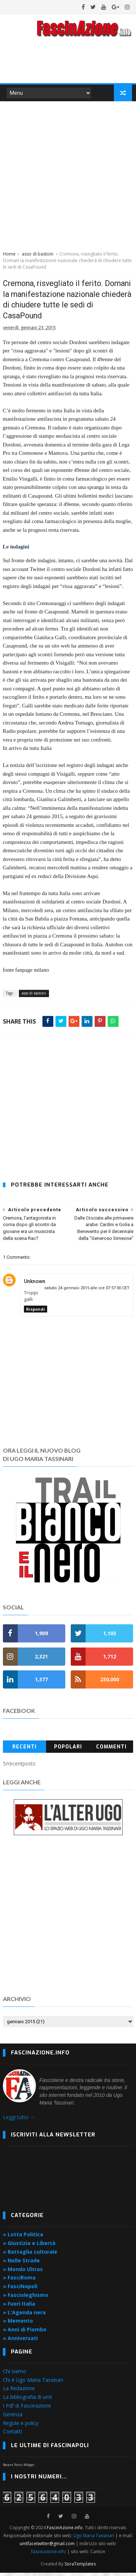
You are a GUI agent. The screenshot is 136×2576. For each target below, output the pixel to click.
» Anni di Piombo (24, 2332)
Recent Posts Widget (18, 2468)
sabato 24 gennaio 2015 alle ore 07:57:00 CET (86, 1291)
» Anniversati (20, 2341)
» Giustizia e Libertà (29, 2246)
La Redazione (19, 2391)
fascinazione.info (48, 2555)
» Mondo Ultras (23, 2272)
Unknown (34, 1284)
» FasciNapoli (20, 2289)
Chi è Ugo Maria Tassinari (33, 2383)
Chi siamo (14, 2374)
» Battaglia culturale (30, 2255)
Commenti (111, 1750)
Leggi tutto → (19, 2120)
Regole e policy (20, 2426)
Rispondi (35, 1312)
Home (9, 256)
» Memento (18, 2323)
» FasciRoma (19, 2280)
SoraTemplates (80, 2567)
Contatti (12, 2434)
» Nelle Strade (21, 2263)
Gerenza (12, 2417)
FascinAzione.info (65, 2531)
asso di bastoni (37, 256)
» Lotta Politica (23, 2237)
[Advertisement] (68, 177)
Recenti (24, 1750)
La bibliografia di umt (27, 2400)
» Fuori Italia (19, 2306)
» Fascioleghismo (25, 2298)
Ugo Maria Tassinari (93, 2539)
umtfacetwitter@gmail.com (48, 2547)
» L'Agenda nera (24, 2315)
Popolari (68, 1750)
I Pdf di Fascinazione (27, 2408)
